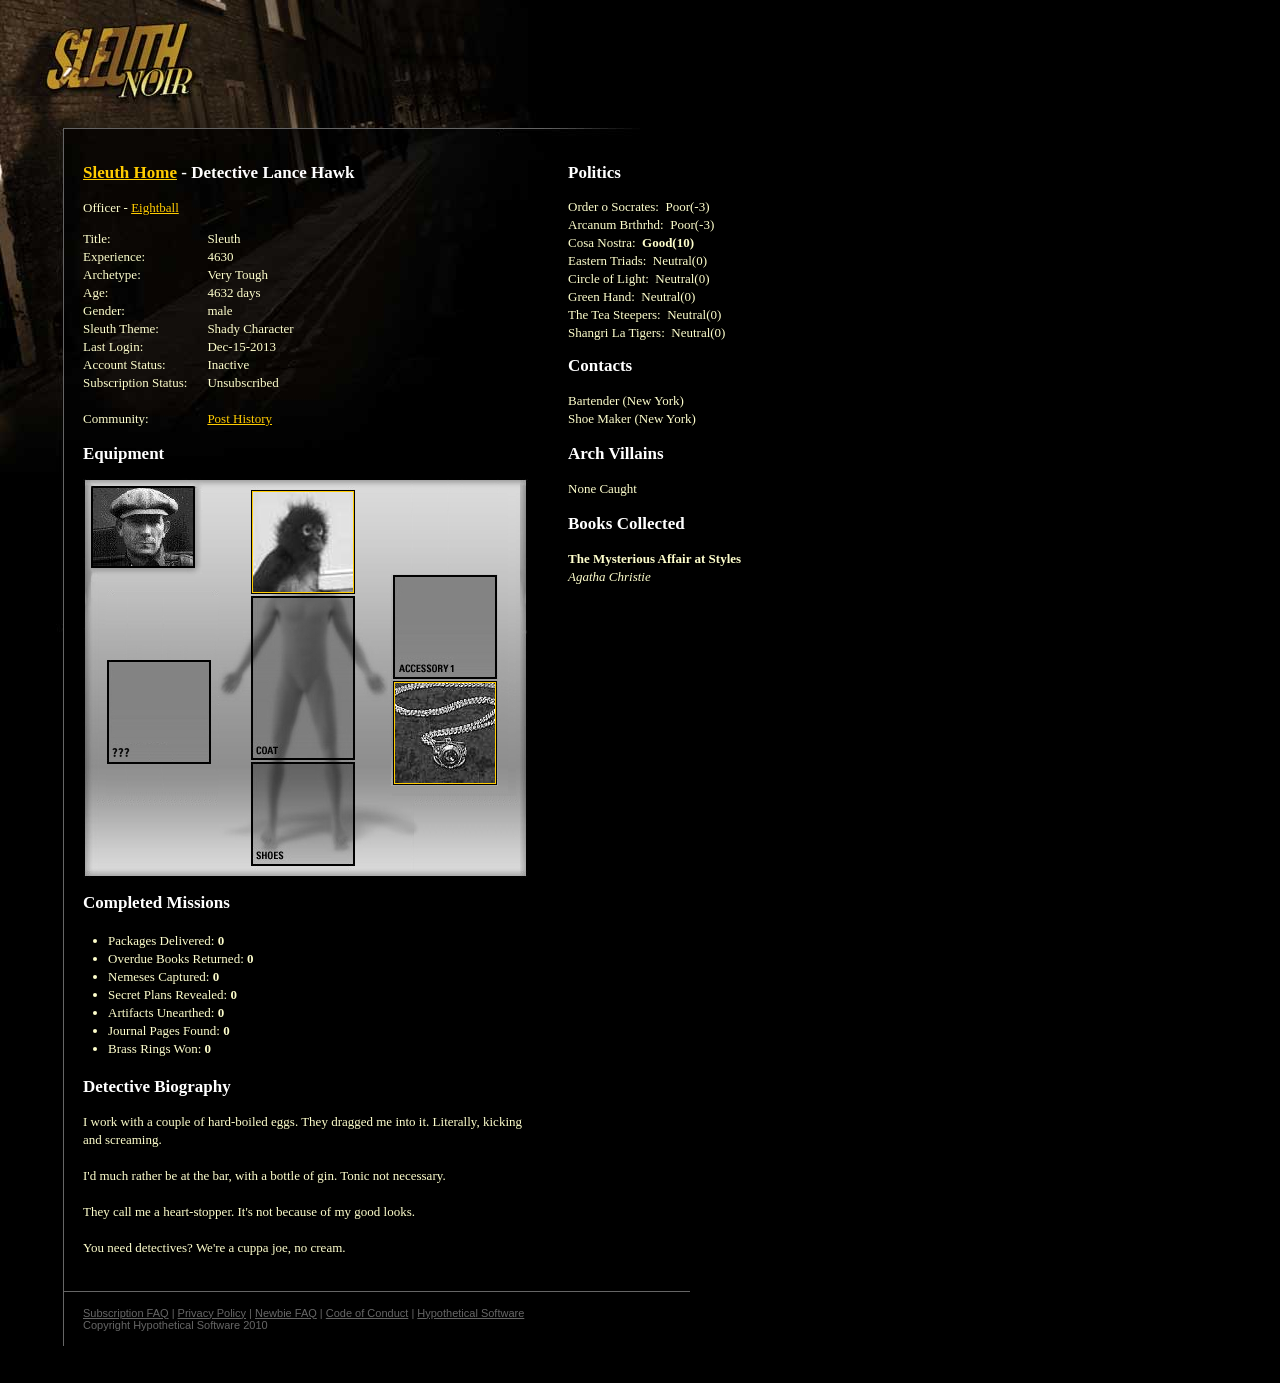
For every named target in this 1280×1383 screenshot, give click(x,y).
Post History (239, 418)
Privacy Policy (212, 1313)
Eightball (155, 207)
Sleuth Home (130, 172)
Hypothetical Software (470, 1313)
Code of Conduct (367, 1313)
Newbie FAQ (286, 1313)
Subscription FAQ (126, 1313)
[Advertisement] (347, 53)
